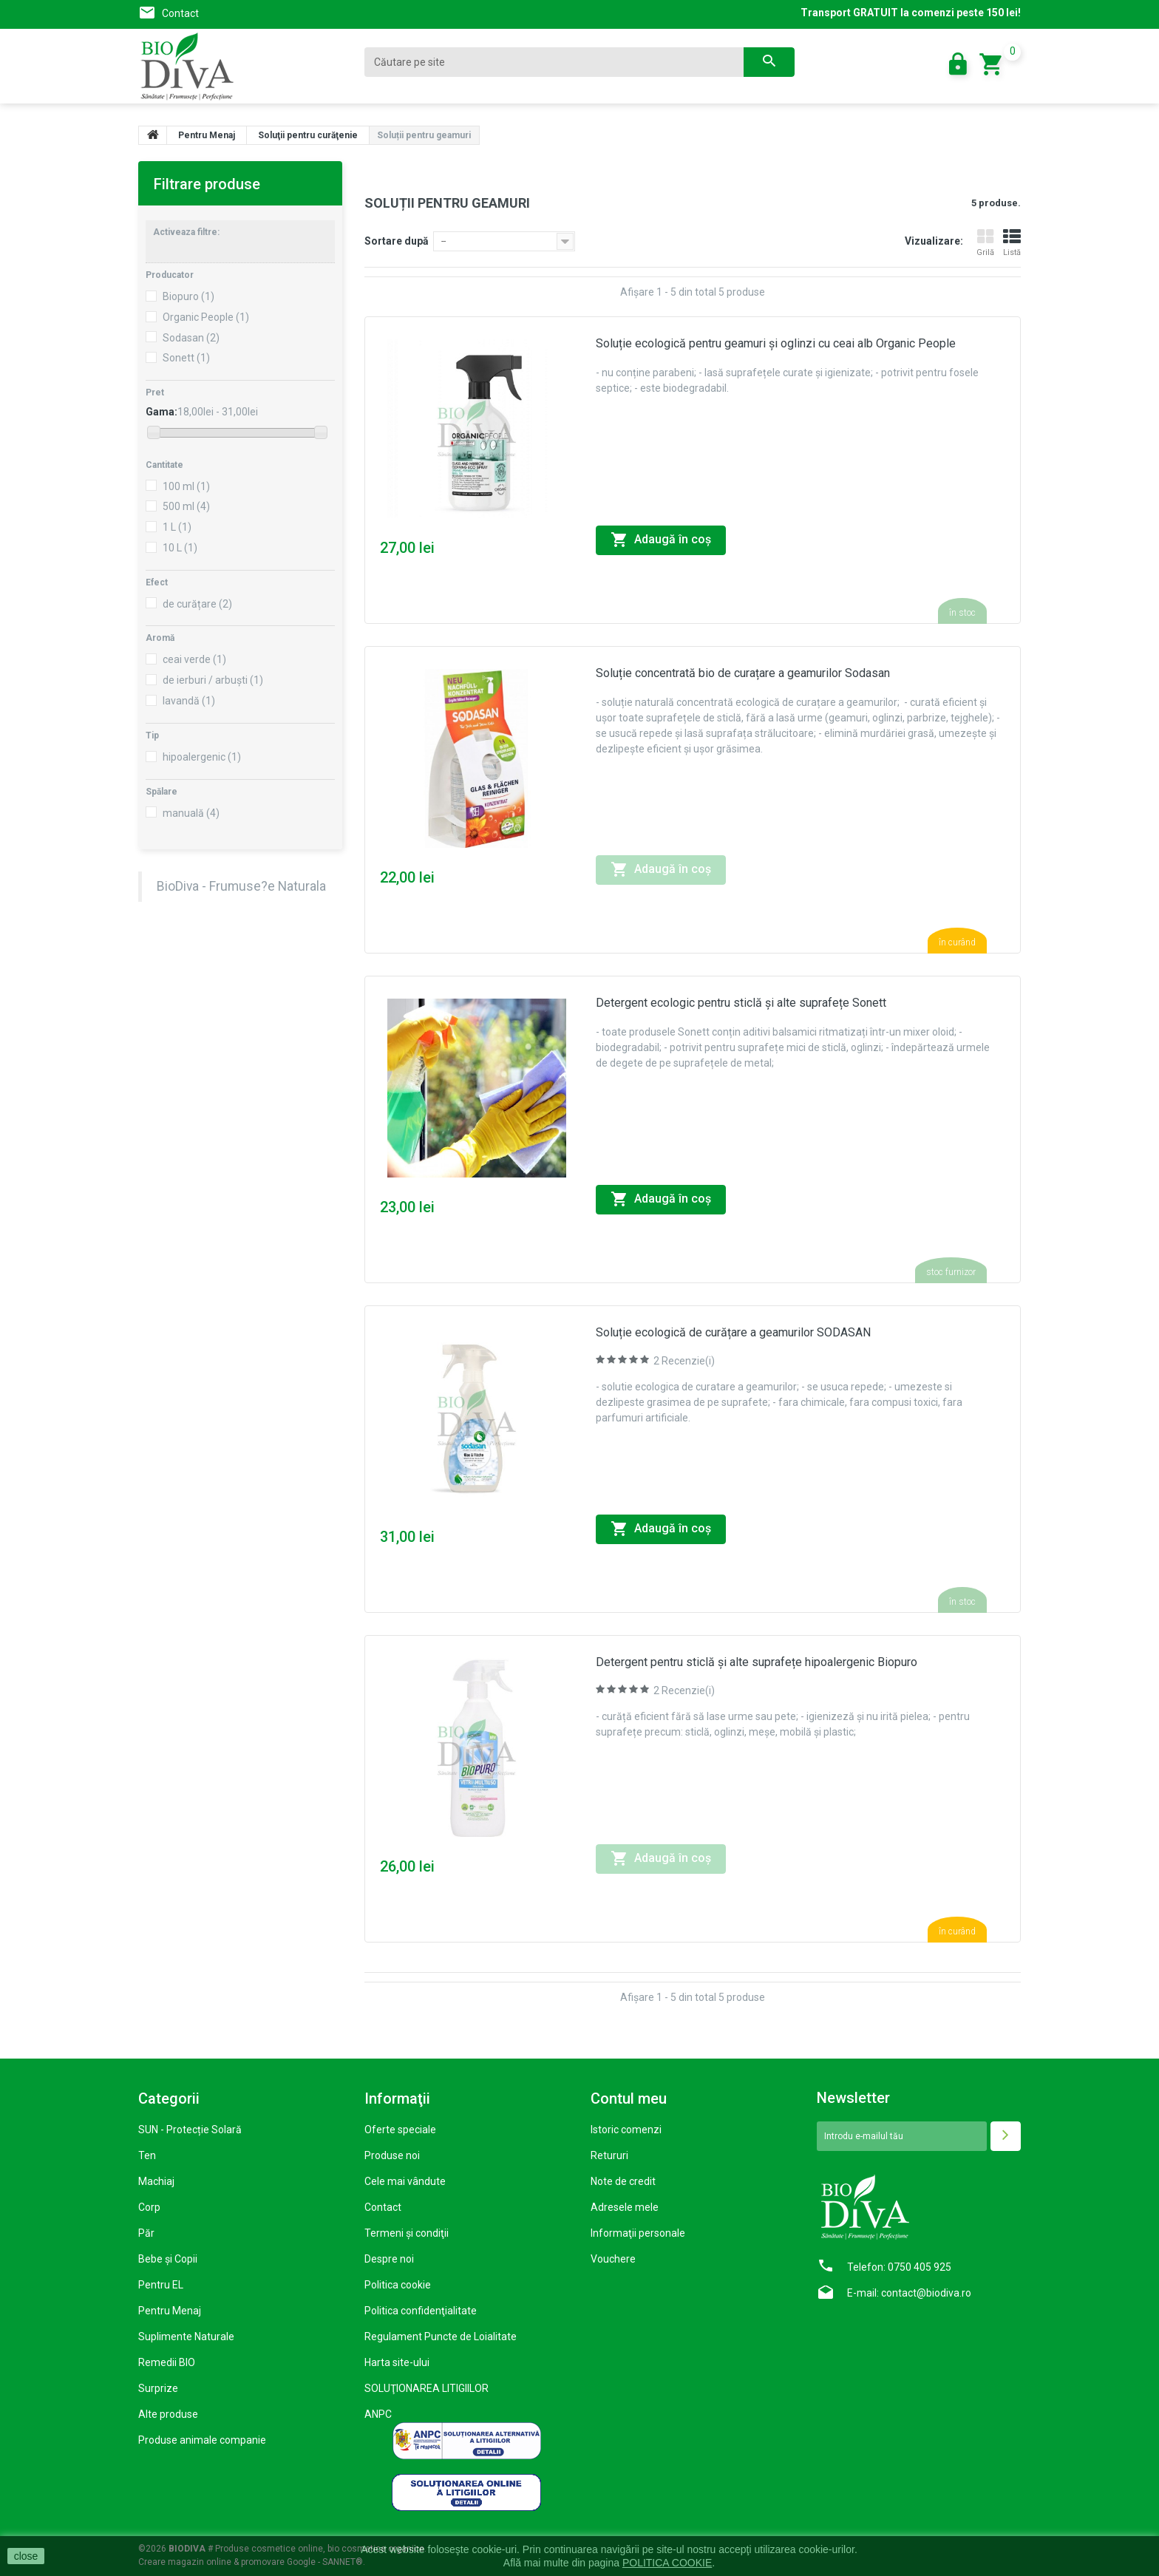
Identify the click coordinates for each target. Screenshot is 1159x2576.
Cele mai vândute (405, 2181)
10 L (180, 548)
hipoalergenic (202, 757)
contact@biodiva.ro (926, 2293)
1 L (177, 527)
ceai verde (194, 659)
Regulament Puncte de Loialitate (440, 2336)
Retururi (609, 2155)
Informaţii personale (638, 2233)
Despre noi (389, 2259)
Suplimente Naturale (186, 2336)
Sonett (186, 358)
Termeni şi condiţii (406, 2233)
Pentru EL (160, 2285)
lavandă (189, 701)
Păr (146, 2233)
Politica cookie (397, 2285)
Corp (149, 2207)
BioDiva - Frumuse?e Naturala (241, 886)
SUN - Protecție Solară (190, 2129)
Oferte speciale (400, 2129)
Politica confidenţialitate (420, 2311)
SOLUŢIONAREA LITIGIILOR (426, 2388)
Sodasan (191, 338)
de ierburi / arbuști (213, 680)
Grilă (985, 242)
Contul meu (629, 2098)
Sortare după (396, 241)
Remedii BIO (166, 2362)
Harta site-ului (396, 2362)
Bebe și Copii (167, 2259)
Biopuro (188, 296)
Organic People (206, 317)
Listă (1012, 242)
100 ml (186, 486)
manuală (191, 813)
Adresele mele (625, 2207)
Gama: (161, 412)
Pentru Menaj (169, 2311)
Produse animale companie (202, 2440)
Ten (147, 2155)
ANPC (378, 2414)
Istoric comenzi (626, 2129)
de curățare (197, 604)
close (26, 2556)
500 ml (186, 506)
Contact (180, 13)
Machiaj (156, 2181)
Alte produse (168, 2414)
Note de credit (623, 2181)
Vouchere (613, 2259)
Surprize (158, 2388)
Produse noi (392, 2155)
